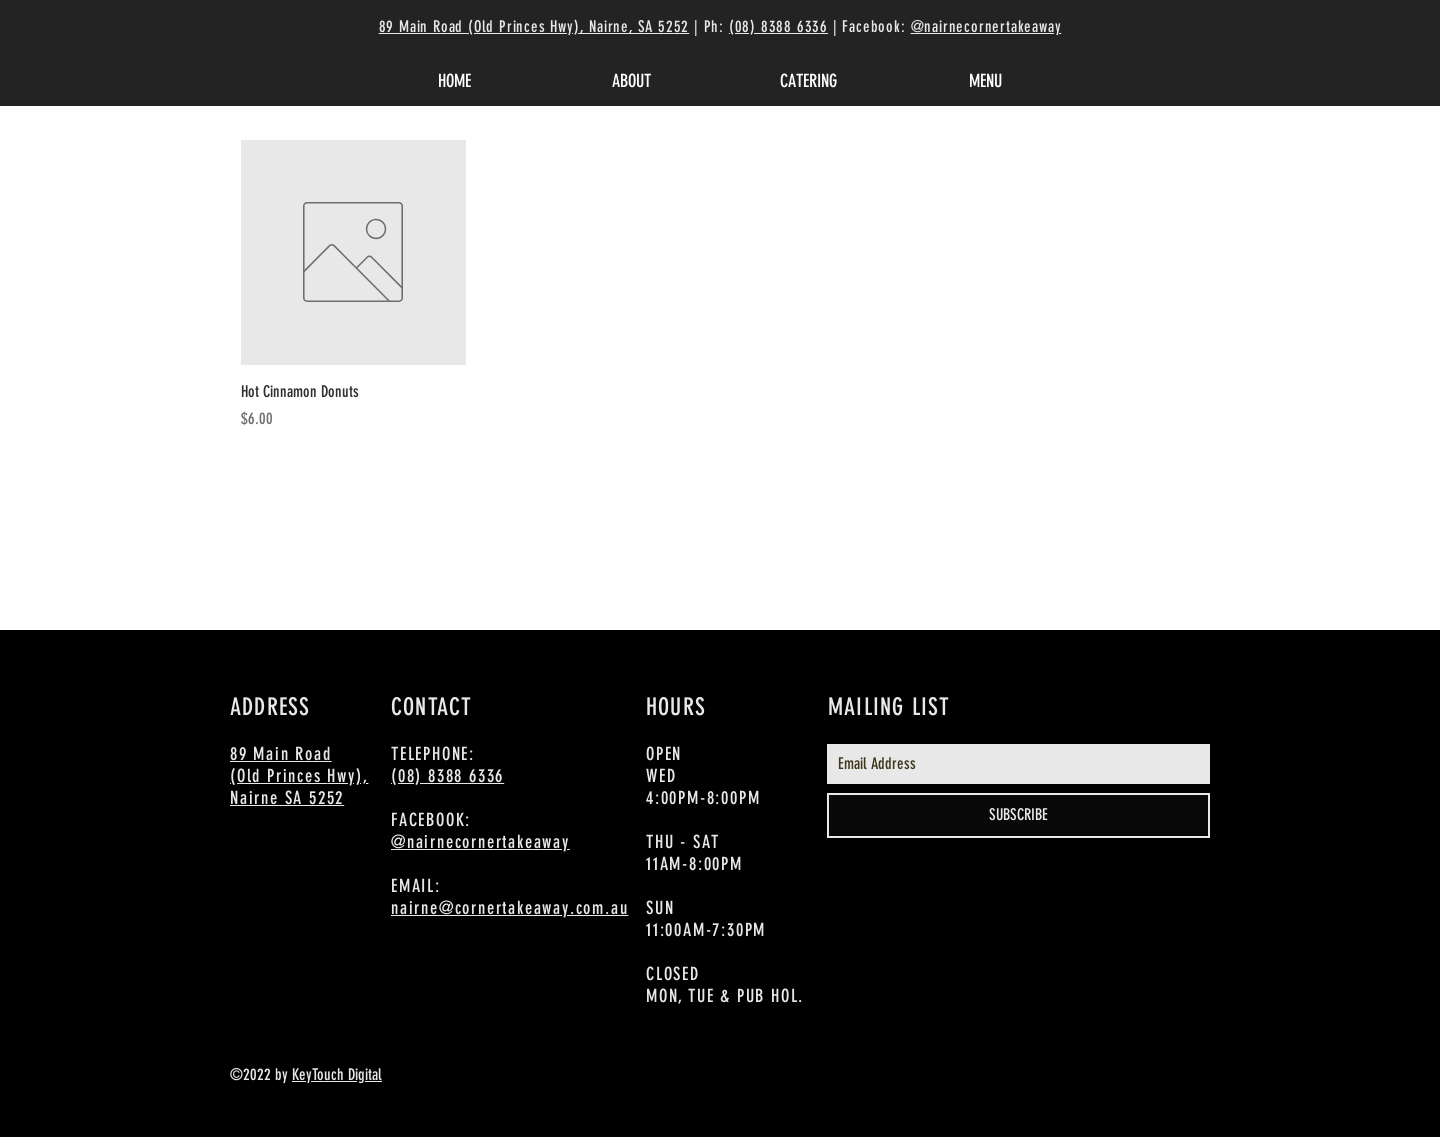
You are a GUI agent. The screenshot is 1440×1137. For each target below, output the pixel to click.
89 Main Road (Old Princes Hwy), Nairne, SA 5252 (534, 26)
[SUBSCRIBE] (1018, 815)
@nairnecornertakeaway (986, 26)
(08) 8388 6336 (778, 26)
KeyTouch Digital (337, 1074)
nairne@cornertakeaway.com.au (509, 908)
